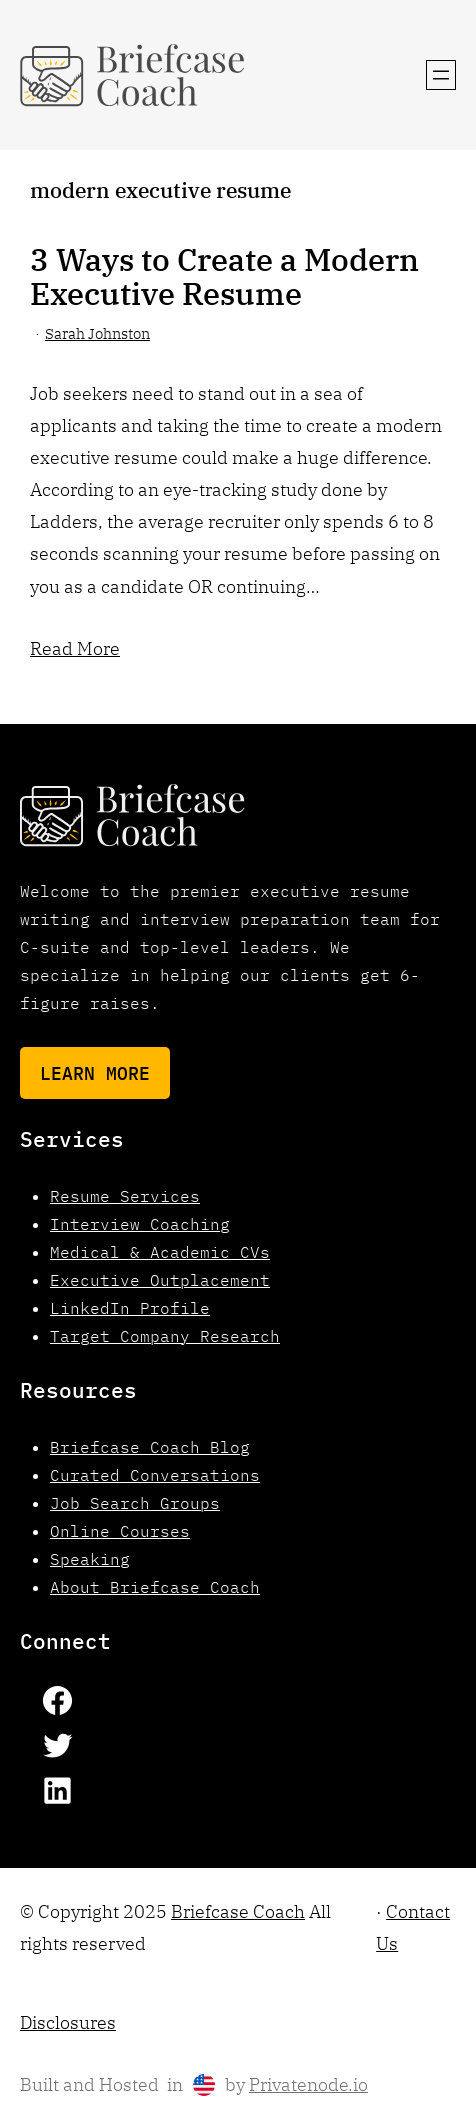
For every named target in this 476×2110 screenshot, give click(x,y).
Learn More (95, 1073)
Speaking (90, 1559)
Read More (75, 648)
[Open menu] (441, 75)
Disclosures (68, 2022)
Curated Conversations (155, 1475)
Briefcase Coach (238, 1911)
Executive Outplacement (160, 1280)
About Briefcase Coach (155, 1587)
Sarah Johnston (97, 333)
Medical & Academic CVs (160, 1252)
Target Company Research (165, 1336)
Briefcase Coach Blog (150, 1447)
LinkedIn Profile (130, 1308)
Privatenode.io (308, 2084)
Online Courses (120, 1531)
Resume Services (125, 1196)
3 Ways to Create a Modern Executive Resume (224, 277)
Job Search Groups (135, 1503)
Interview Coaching (140, 1224)
